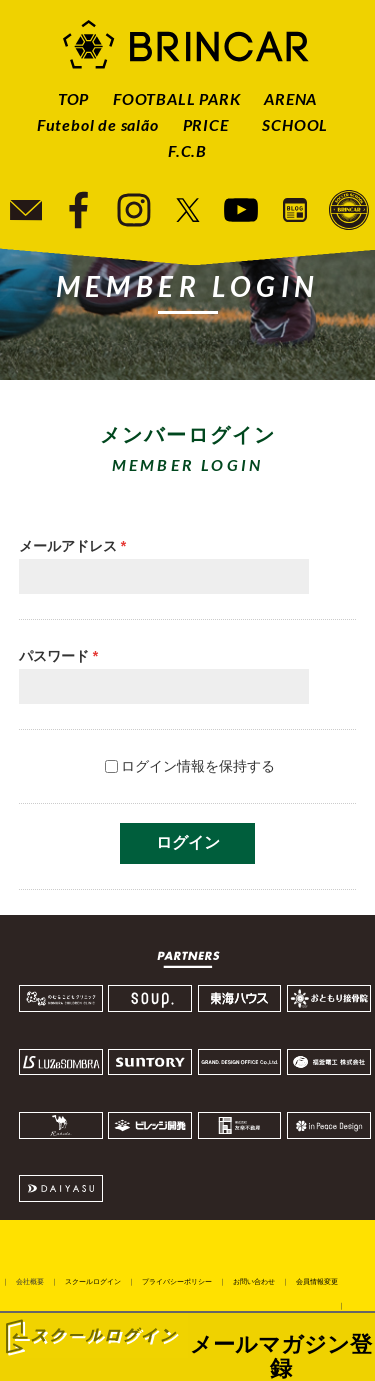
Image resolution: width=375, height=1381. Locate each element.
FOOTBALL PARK (176, 98)
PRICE (206, 124)
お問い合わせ (254, 1281)
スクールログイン (93, 1281)
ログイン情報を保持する (198, 766)
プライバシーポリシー (177, 1281)
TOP (73, 98)
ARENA (290, 98)
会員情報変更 (317, 1281)
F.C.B (187, 150)
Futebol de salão (98, 124)
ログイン (188, 842)
